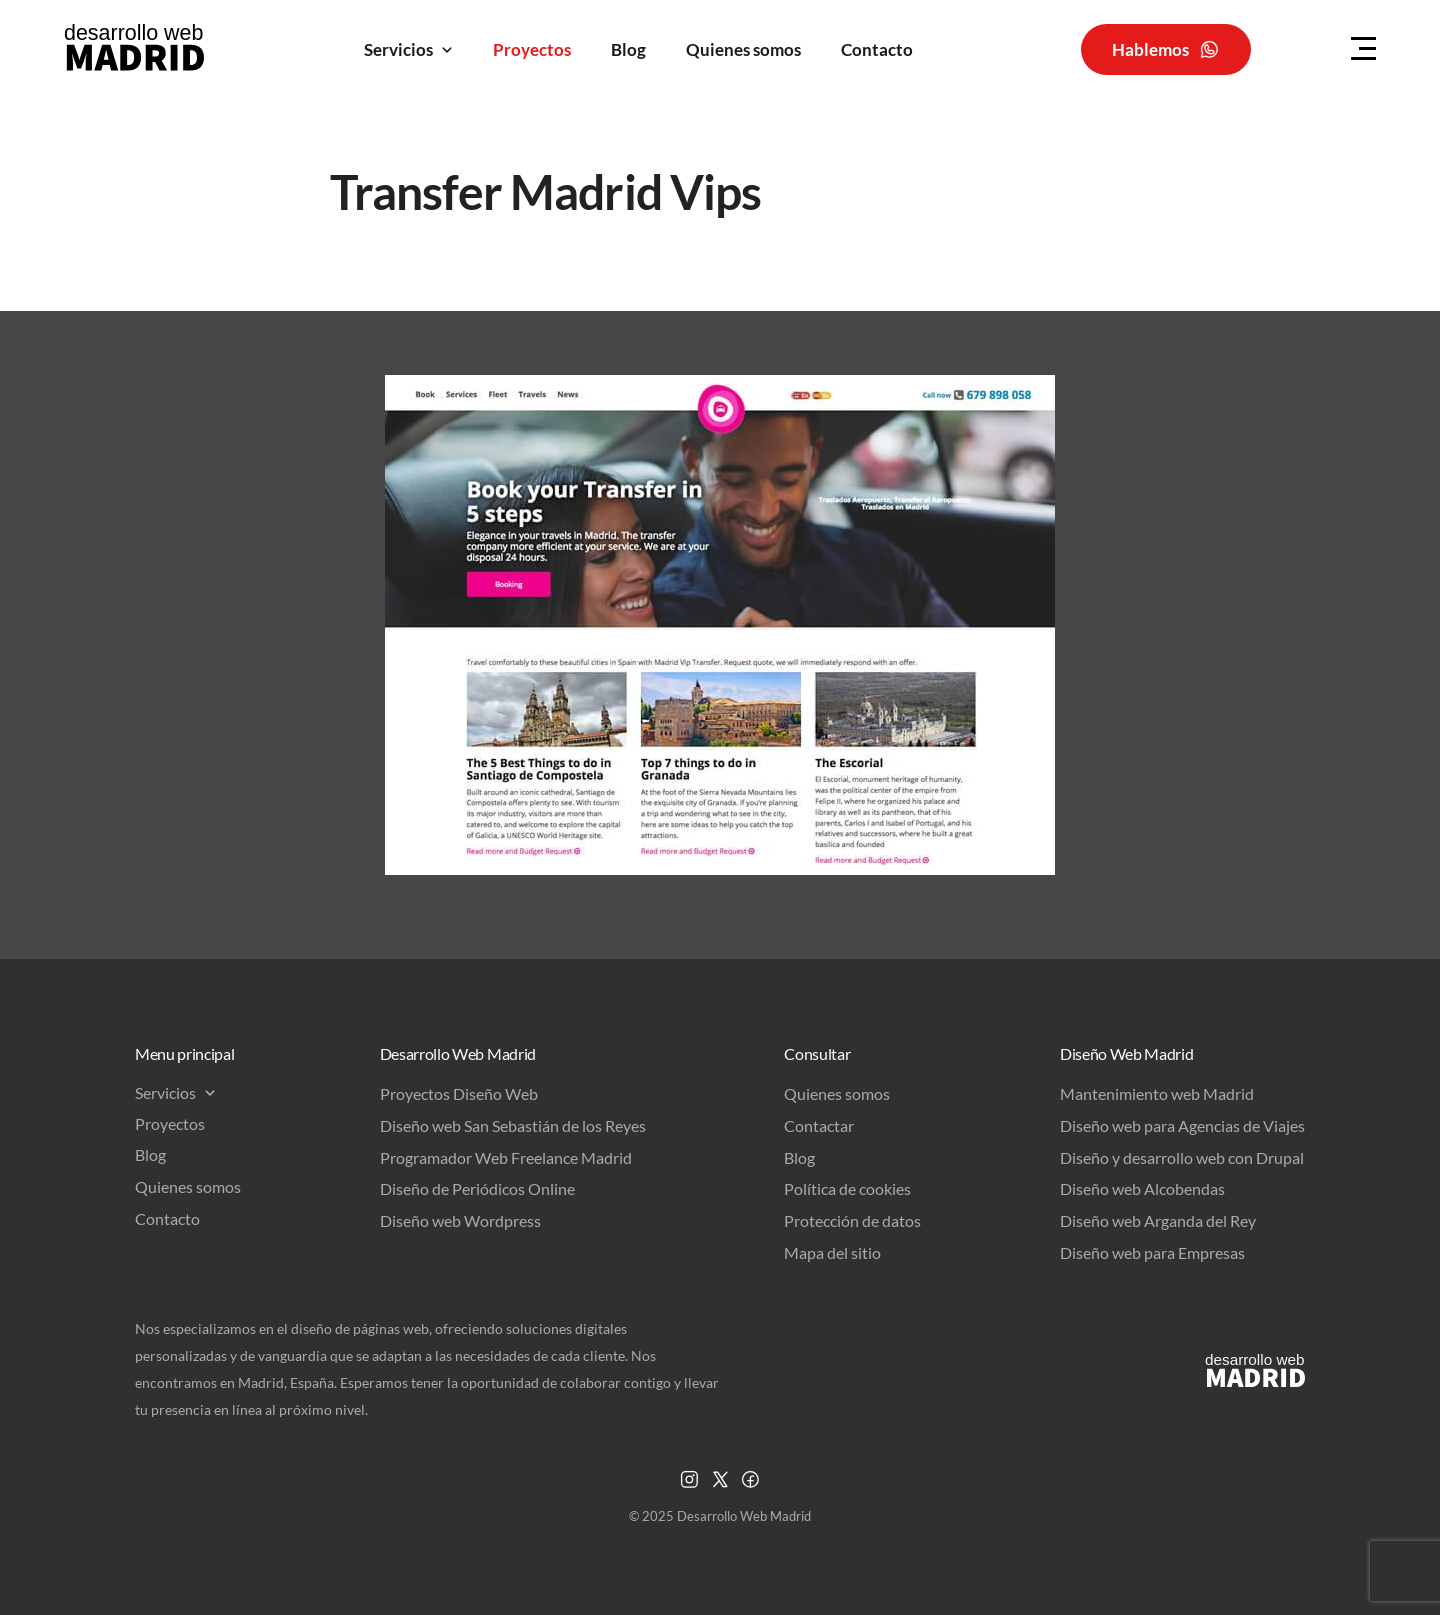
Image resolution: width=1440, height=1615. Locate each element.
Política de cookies (847, 1188)
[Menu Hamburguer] (1363, 49)
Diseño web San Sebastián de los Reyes (513, 1125)
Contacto (877, 49)
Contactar (819, 1125)
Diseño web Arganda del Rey (1158, 1220)
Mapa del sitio (832, 1252)
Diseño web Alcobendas (1142, 1188)
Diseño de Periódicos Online (477, 1188)
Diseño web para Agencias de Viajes (1182, 1125)
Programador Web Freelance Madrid (506, 1157)
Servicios (408, 49)
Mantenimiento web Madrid (1157, 1093)
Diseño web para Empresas (1152, 1252)
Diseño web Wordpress (460, 1220)
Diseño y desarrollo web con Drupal (1182, 1157)
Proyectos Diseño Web (459, 1093)
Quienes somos (743, 49)
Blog (628, 49)
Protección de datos (852, 1220)
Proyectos (532, 49)
